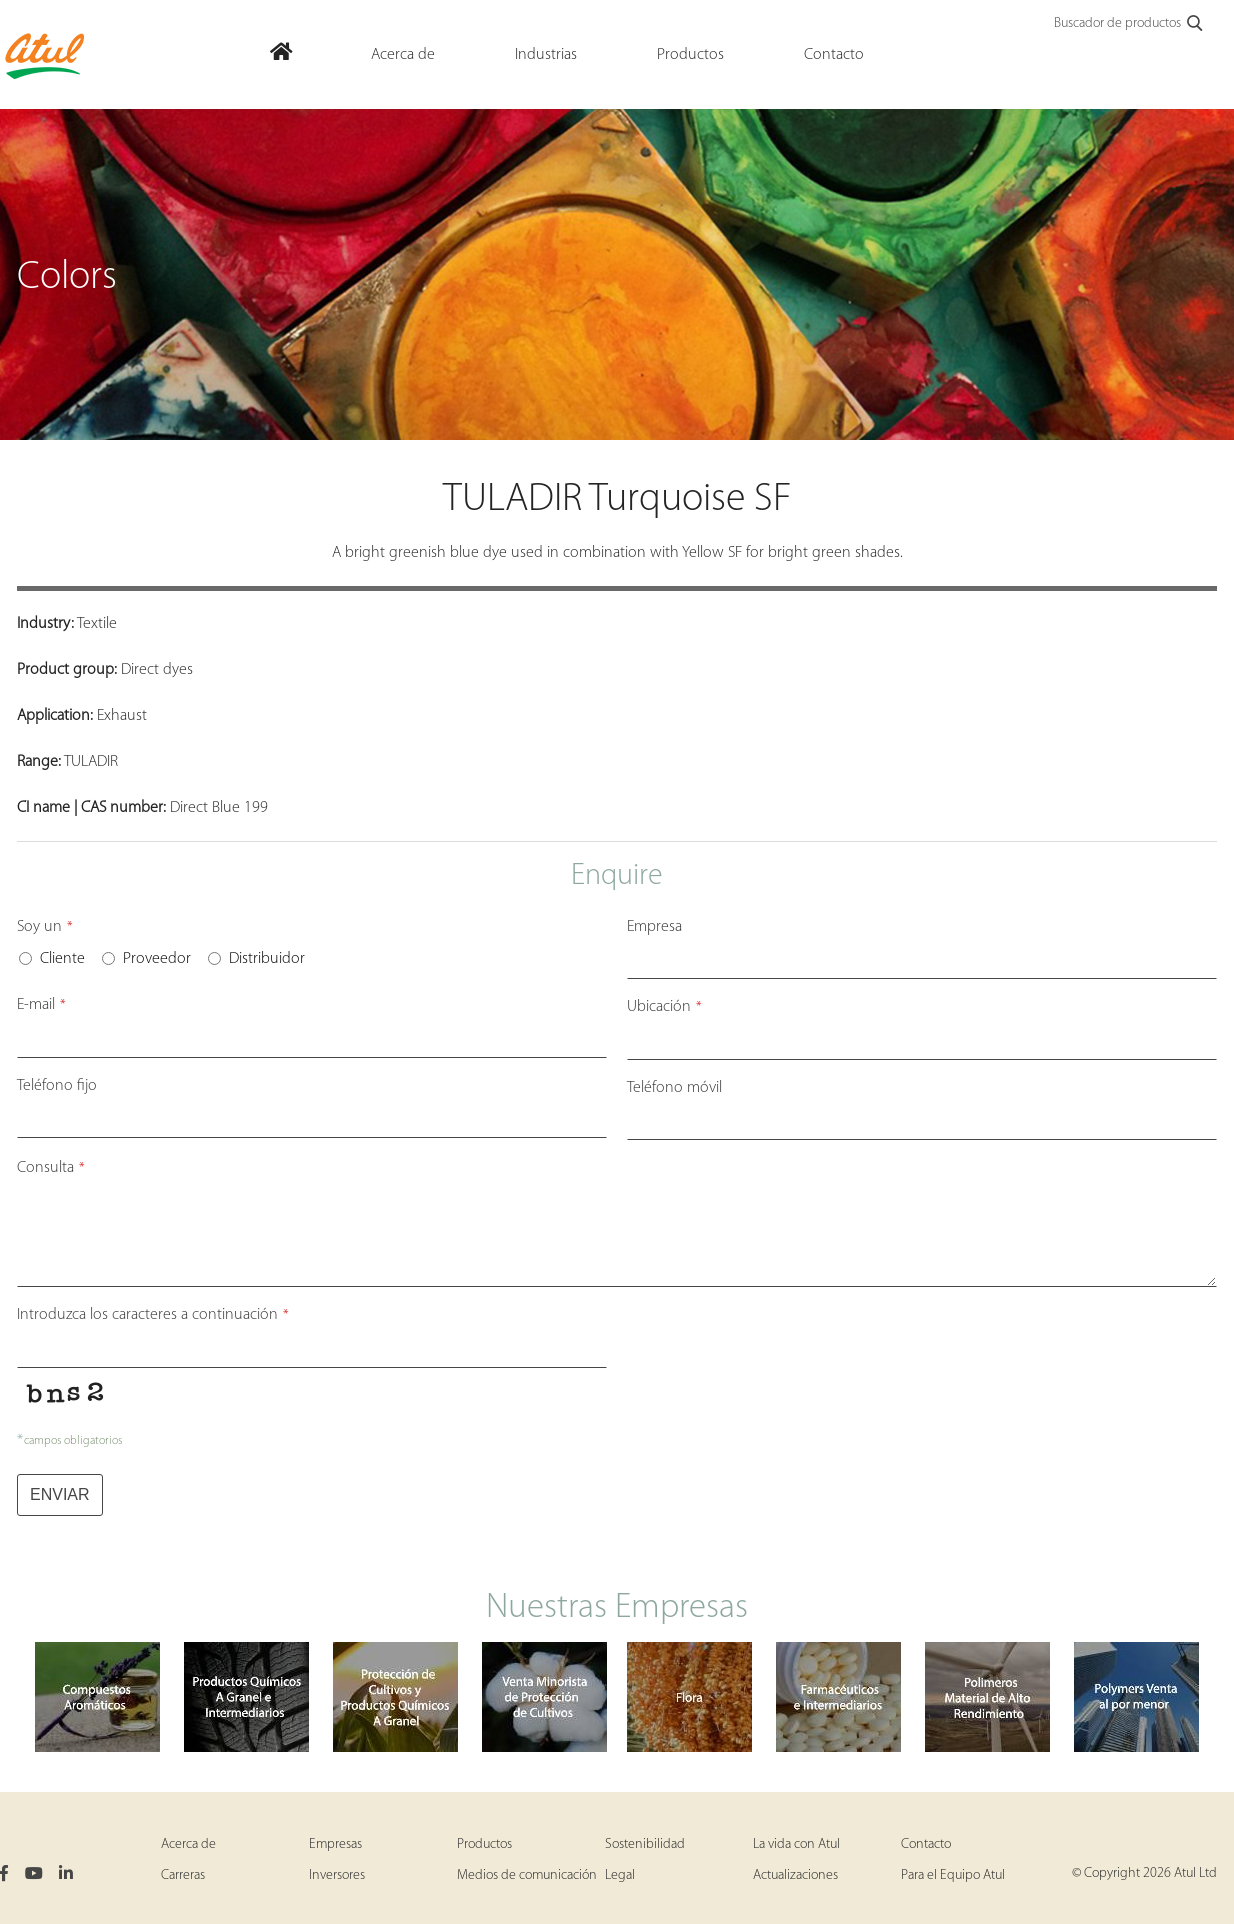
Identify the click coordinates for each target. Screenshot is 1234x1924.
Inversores (337, 1875)
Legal (620, 1875)
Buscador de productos (1129, 24)
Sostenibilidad (645, 1844)
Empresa (654, 927)
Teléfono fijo (57, 1086)
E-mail (41, 1005)
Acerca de (188, 1844)
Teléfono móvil (674, 1088)
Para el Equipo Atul (953, 1875)
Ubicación (664, 1007)
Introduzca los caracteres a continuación (153, 1315)
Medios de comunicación (527, 1875)
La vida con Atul (796, 1844)
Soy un (45, 927)
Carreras (183, 1875)
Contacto (926, 1844)
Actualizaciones (795, 1875)
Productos (484, 1844)
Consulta (51, 1168)
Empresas (335, 1844)
